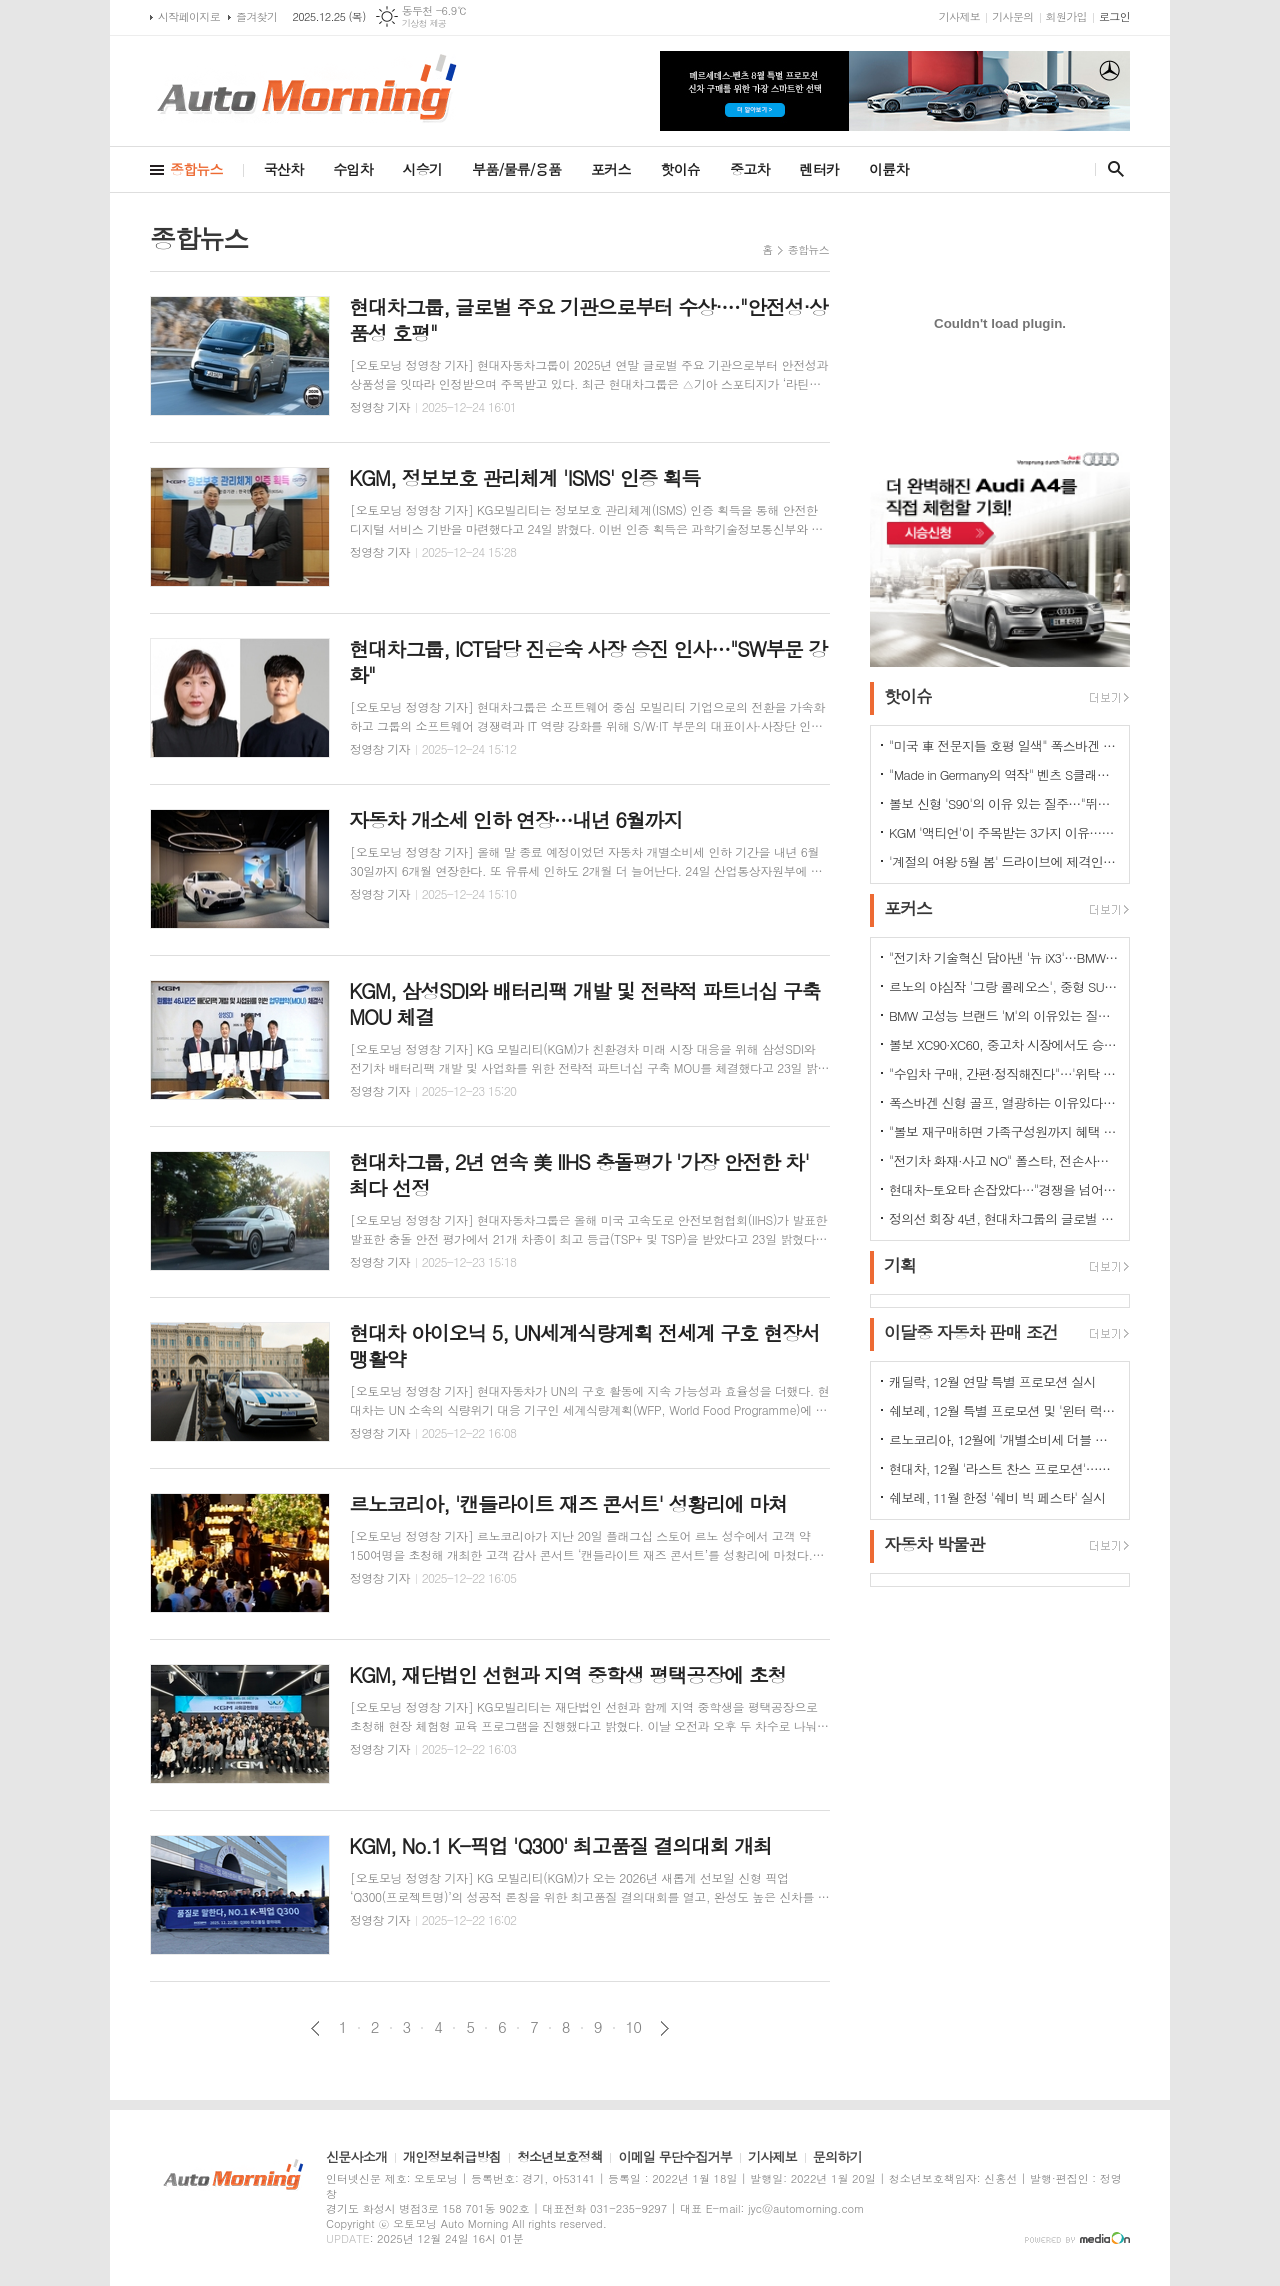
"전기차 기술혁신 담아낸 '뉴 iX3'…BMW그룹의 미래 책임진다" (1004, 957)
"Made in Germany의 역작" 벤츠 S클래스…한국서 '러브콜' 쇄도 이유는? (1004, 774)
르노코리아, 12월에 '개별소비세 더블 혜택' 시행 (1004, 1439)
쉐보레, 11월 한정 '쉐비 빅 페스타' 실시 (997, 1497)
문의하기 (837, 2158)
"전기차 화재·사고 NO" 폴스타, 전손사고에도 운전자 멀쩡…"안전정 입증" (1004, 1160)
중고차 (749, 169)
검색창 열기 (1111, 169)
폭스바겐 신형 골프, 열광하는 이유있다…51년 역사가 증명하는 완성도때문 (1004, 1102)
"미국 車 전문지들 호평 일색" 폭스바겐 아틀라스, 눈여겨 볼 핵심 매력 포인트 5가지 (1004, 745)
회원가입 (1066, 16)
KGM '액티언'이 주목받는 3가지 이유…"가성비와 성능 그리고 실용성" (1004, 832)
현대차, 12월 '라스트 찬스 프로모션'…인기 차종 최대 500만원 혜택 (1004, 1468)
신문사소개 (356, 2158)
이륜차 (888, 169)
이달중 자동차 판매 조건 (971, 1332)
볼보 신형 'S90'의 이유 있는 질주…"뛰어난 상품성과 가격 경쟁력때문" (1004, 803)
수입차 (352, 169)
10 (634, 2027)
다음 (664, 2028)
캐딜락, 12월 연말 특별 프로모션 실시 (992, 1381)
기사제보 (959, 16)
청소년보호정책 (560, 2158)
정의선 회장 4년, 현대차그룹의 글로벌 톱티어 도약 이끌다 (1004, 1218)
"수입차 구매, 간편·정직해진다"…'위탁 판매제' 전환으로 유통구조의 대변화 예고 (1004, 1073)
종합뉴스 (196, 169)
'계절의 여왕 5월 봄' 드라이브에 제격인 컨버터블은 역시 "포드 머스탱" (1004, 861)
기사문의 (1012, 16)
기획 (900, 1265)
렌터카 (819, 169)
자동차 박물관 (934, 1544)
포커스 (610, 169)
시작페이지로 (189, 16)
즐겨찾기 (256, 16)
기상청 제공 (424, 23)
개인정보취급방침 (452, 2158)
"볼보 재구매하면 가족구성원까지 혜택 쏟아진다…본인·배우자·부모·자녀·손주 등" (1004, 1131)
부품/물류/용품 (516, 169)
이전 (315, 2028)
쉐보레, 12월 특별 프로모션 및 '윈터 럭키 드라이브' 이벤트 (1004, 1410)
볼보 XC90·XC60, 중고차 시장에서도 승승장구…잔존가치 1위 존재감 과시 (1004, 1044)
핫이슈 (680, 169)
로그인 (1114, 16)
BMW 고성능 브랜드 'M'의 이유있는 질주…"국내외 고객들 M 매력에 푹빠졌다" (1004, 1015)
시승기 (422, 169)
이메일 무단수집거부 (675, 2158)
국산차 (283, 169)
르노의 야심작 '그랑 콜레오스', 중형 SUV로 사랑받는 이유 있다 (1004, 986)
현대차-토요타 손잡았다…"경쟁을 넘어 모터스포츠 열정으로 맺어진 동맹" (1004, 1189)
